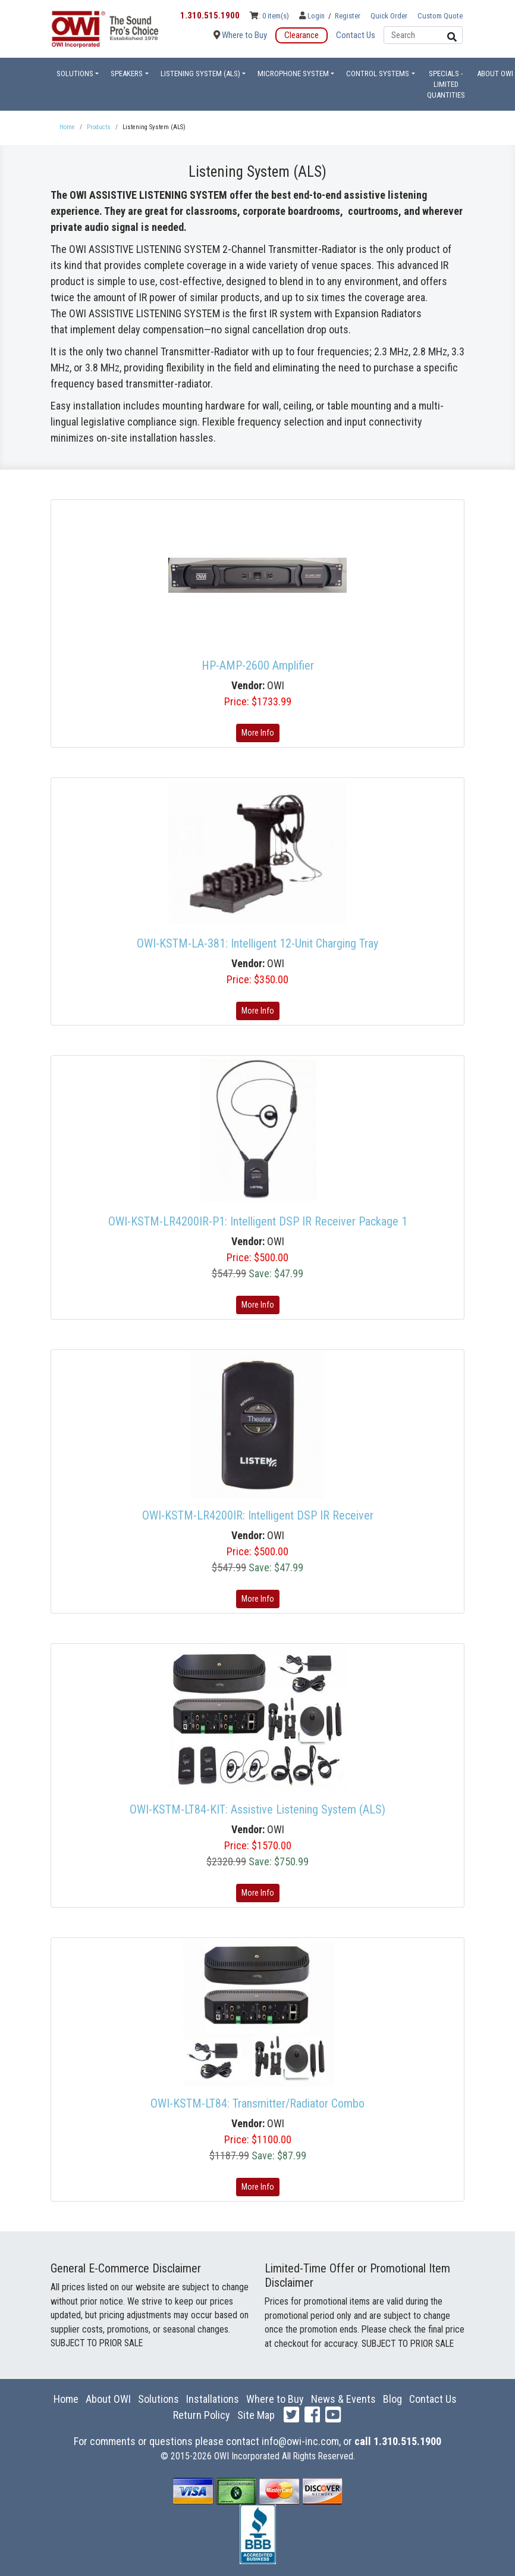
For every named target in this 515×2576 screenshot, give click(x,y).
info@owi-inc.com (300, 2441)
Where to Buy (240, 35)
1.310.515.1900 (210, 15)
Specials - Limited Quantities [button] (446, 84)
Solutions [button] (74, 73)
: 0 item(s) (269, 15)
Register (347, 15)
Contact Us (355, 35)
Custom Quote (440, 15)
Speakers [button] (127, 73)
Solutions (158, 2399)
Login (312, 15)
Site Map (256, 2415)
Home (66, 2399)
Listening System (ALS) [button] (200, 73)
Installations (212, 2399)
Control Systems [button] (377, 73)
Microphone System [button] (293, 73)
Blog (392, 2399)
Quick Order (388, 15)
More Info (257, 732)
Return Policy (201, 2415)
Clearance (301, 35)
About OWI (108, 2399)
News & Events (343, 2399)
